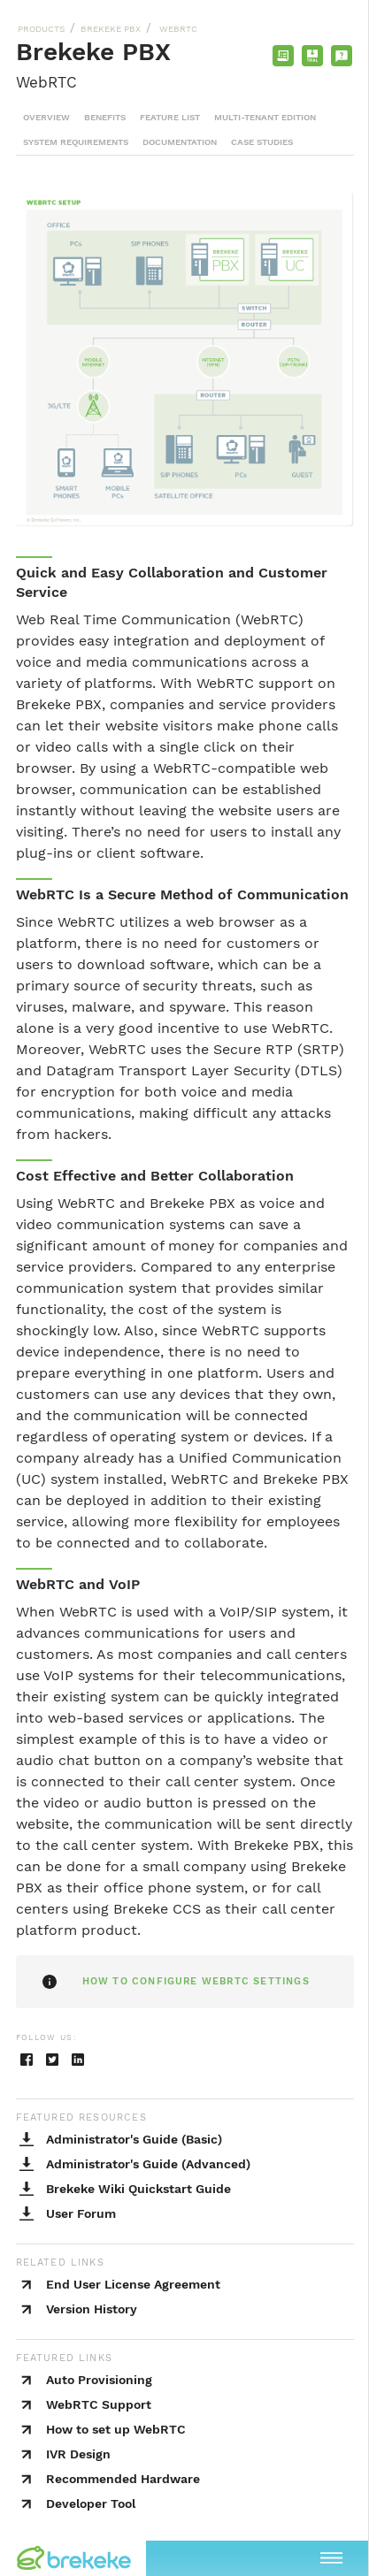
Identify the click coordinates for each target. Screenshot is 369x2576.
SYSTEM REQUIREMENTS (75, 142)
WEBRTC (177, 29)
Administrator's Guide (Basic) (134, 2139)
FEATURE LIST (170, 117)
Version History (91, 2309)
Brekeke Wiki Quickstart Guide (138, 2189)
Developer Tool (90, 2503)
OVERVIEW (46, 117)
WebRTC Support (98, 2404)
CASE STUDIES (262, 142)
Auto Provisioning (99, 2380)
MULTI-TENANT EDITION (265, 117)
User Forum (81, 2213)
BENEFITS (105, 117)
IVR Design (78, 2454)
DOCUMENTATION (179, 142)
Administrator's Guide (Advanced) (148, 2164)
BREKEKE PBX (111, 29)
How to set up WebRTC (116, 2429)
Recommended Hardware (123, 2479)
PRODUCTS (41, 29)
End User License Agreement (133, 2284)
